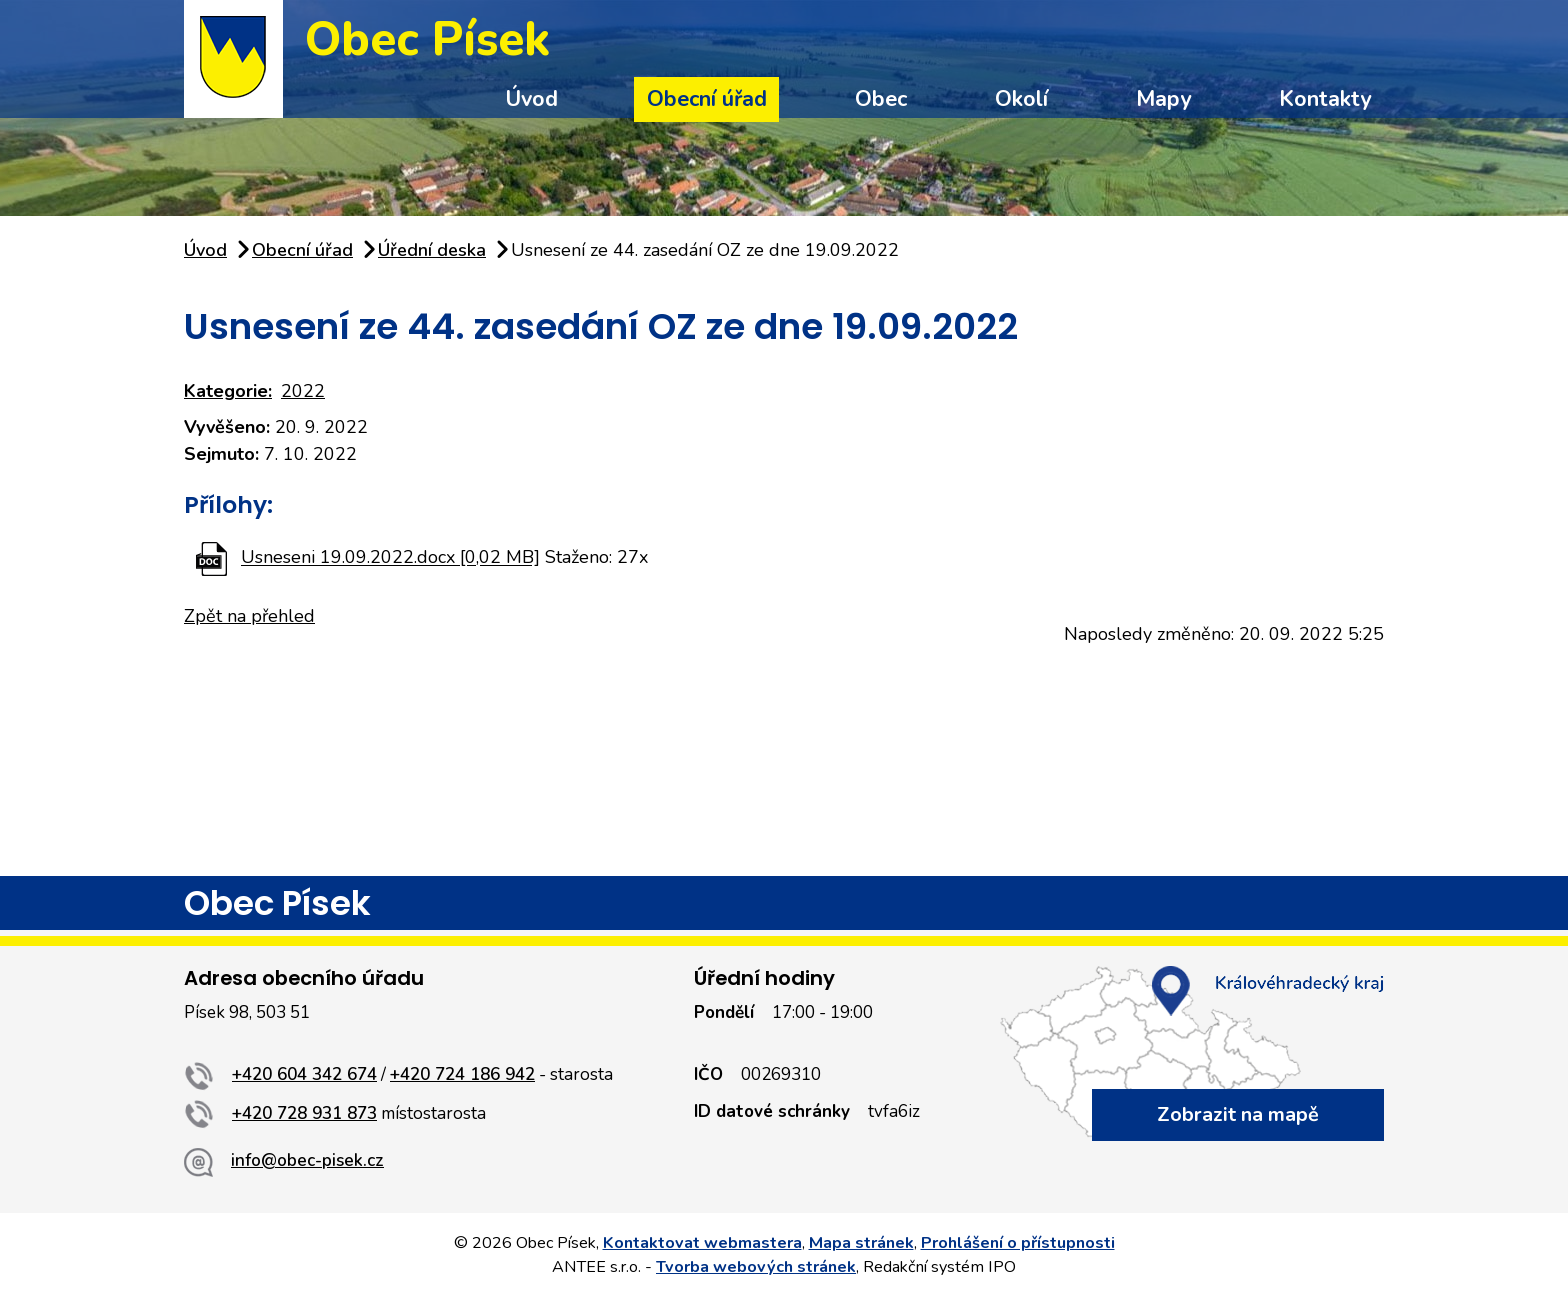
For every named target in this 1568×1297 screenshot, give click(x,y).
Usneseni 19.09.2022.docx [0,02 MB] (390, 558)
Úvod (531, 99)
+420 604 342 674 (304, 1074)
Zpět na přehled (249, 616)
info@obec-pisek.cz (307, 1160)
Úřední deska (432, 250)
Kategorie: (228, 391)
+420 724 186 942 (462, 1074)
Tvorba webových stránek (756, 1267)
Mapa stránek (861, 1243)
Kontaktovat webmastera (702, 1243)
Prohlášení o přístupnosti (1018, 1243)
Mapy (1163, 99)
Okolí (1021, 99)
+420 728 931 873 (304, 1113)
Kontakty (1325, 99)
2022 (303, 391)
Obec (881, 99)
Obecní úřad (707, 99)
